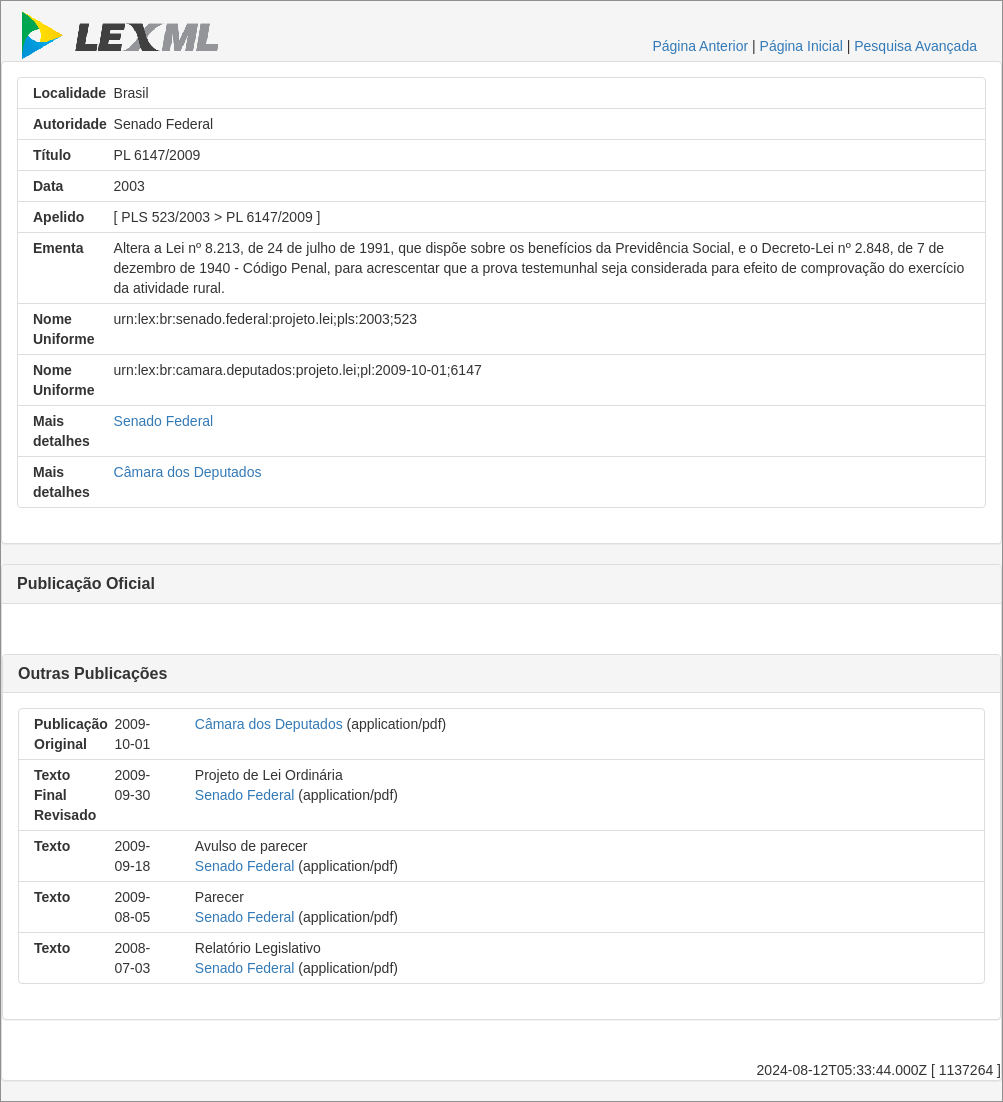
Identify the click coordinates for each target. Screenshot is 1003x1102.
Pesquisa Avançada (915, 46)
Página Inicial (801, 46)
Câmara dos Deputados (188, 472)
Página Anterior (700, 46)
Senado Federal (164, 421)
